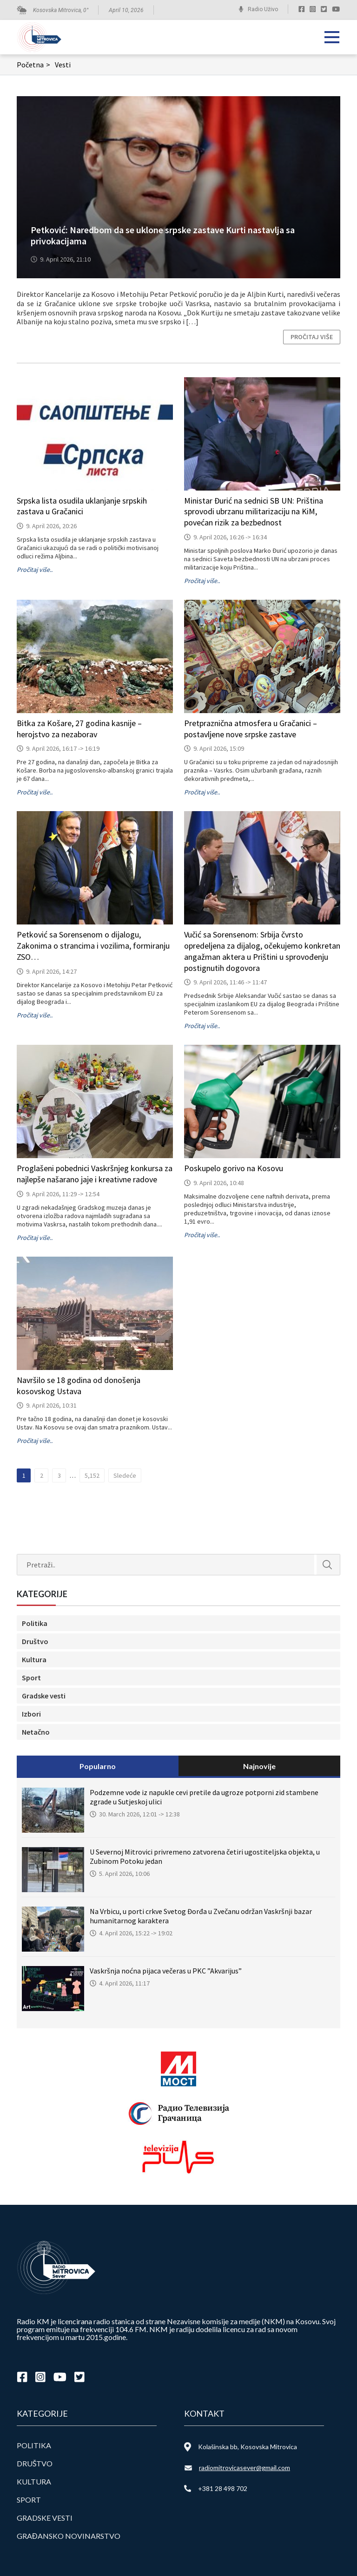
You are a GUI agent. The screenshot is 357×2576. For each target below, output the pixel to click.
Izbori (31, 1713)
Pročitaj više (312, 337)
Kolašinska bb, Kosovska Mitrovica (247, 2447)
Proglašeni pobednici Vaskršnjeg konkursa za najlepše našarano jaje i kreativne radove (94, 1174)
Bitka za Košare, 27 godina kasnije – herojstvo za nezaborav (79, 729)
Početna (35, 64)
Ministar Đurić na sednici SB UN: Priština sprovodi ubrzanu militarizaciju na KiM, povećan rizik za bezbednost (253, 511)
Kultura (34, 1659)
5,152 (92, 1475)
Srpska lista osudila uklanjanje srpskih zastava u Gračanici (82, 506)
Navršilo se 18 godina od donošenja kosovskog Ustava (78, 1385)
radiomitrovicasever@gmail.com (244, 2467)
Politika (34, 1623)
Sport (31, 1677)
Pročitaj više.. (35, 569)
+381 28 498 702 (222, 2488)
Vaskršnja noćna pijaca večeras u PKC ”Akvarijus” (166, 1970)
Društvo (35, 1641)
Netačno (36, 1732)
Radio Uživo (263, 9)
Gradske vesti (44, 1695)
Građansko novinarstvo (68, 2535)
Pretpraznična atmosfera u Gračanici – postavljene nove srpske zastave (250, 729)
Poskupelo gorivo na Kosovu (233, 1168)
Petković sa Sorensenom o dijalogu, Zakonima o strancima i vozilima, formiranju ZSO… (93, 945)
